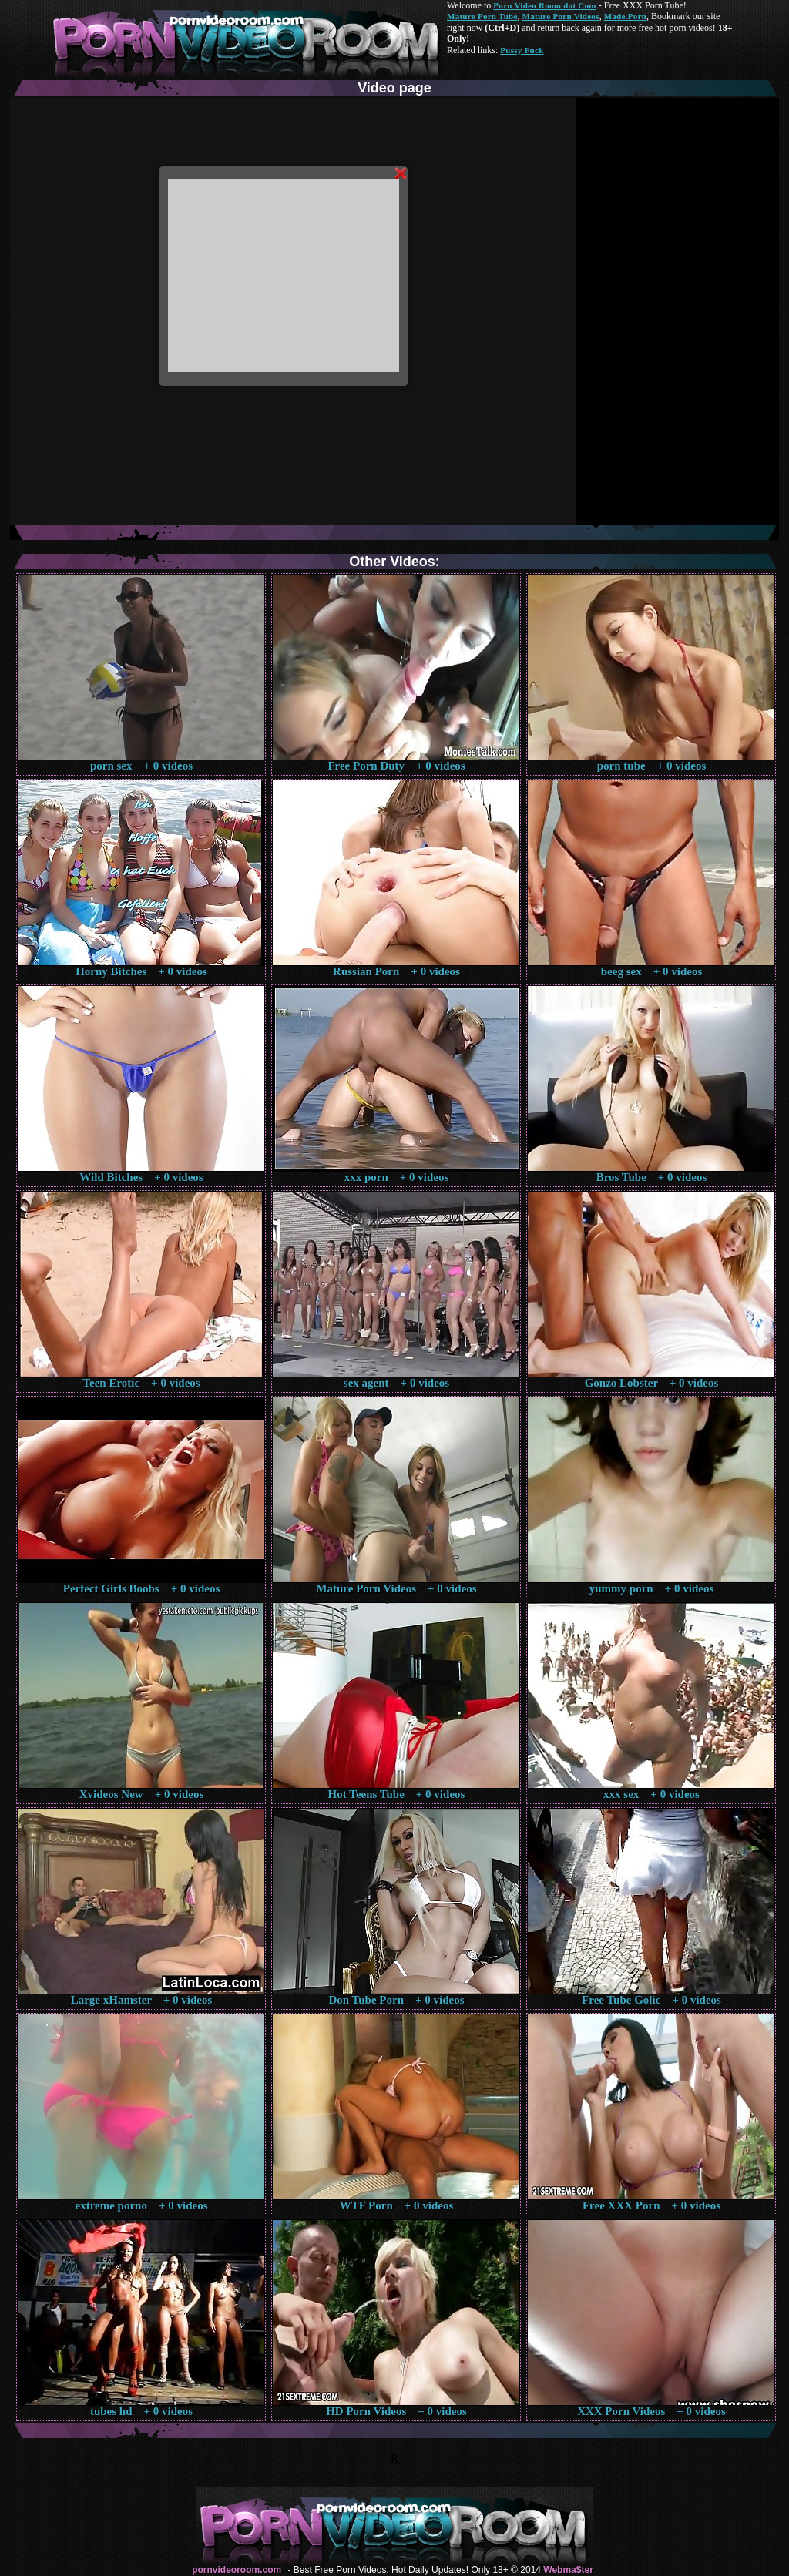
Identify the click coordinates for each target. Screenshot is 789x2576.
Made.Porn (625, 16)
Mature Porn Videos (560, 16)
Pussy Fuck (521, 50)
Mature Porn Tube (482, 16)
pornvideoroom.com (236, 2569)
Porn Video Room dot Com (544, 5)
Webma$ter (568, 2569)
